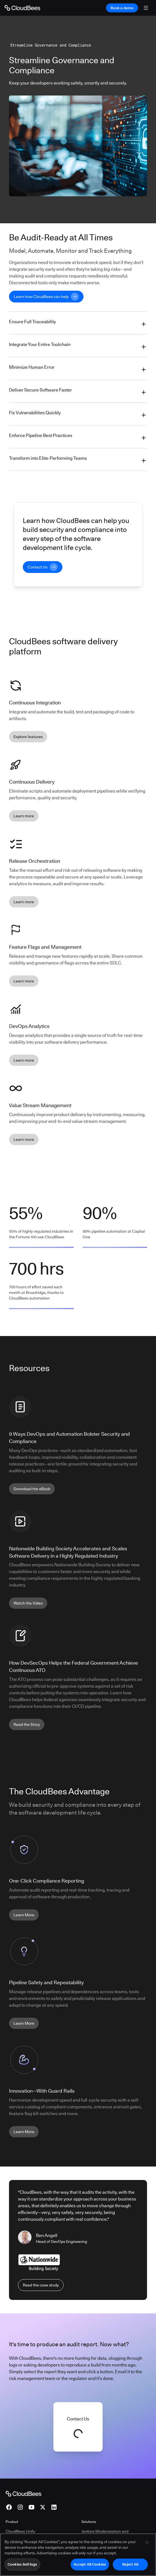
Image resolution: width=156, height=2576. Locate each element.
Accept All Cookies (90, 2564)
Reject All (130, 2564)
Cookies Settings (22, 2564)
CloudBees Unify (20, 2531)
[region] (78, 2554)
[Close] (147, 2542)
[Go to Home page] (22, 8)
